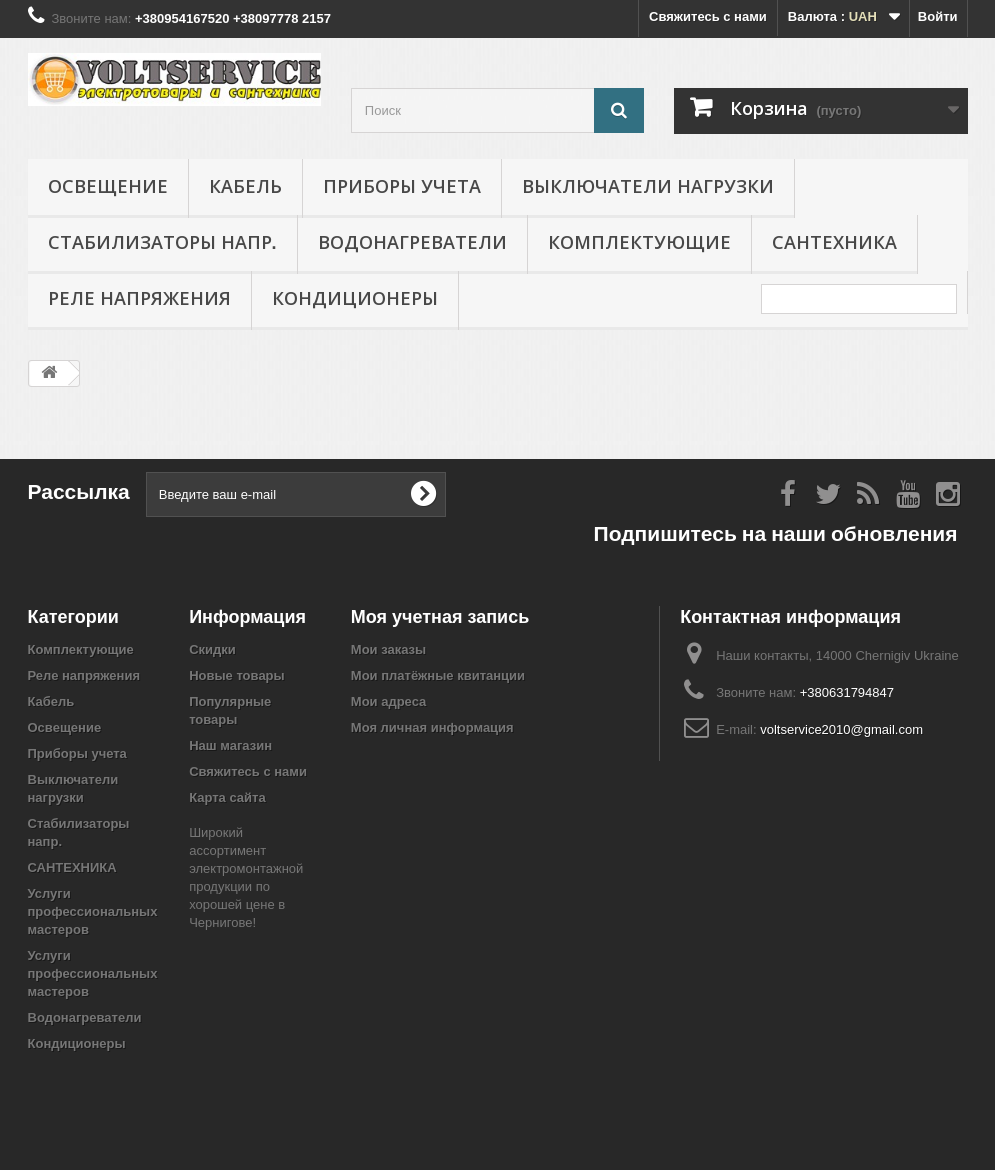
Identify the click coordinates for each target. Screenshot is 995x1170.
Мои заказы (388, 649)
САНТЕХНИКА (834, 243)
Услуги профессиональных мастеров (93, 911)
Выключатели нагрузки (648, 187)
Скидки (212, 649)
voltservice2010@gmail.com (841, 729)
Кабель (245, 187)
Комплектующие (639, 243)
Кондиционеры (355, 299)
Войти (938, 16)
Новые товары (237, 675)
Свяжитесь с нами (708, 16)
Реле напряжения (139, 299)
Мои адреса (388, 701)
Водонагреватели (412, 243)
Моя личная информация (432, 727)
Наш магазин (230, 745)
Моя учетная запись (440, 616)
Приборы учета (402, 187)
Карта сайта (227, 797)
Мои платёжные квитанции (438, 675)
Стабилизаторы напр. (162, 243)
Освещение (108, 187)
